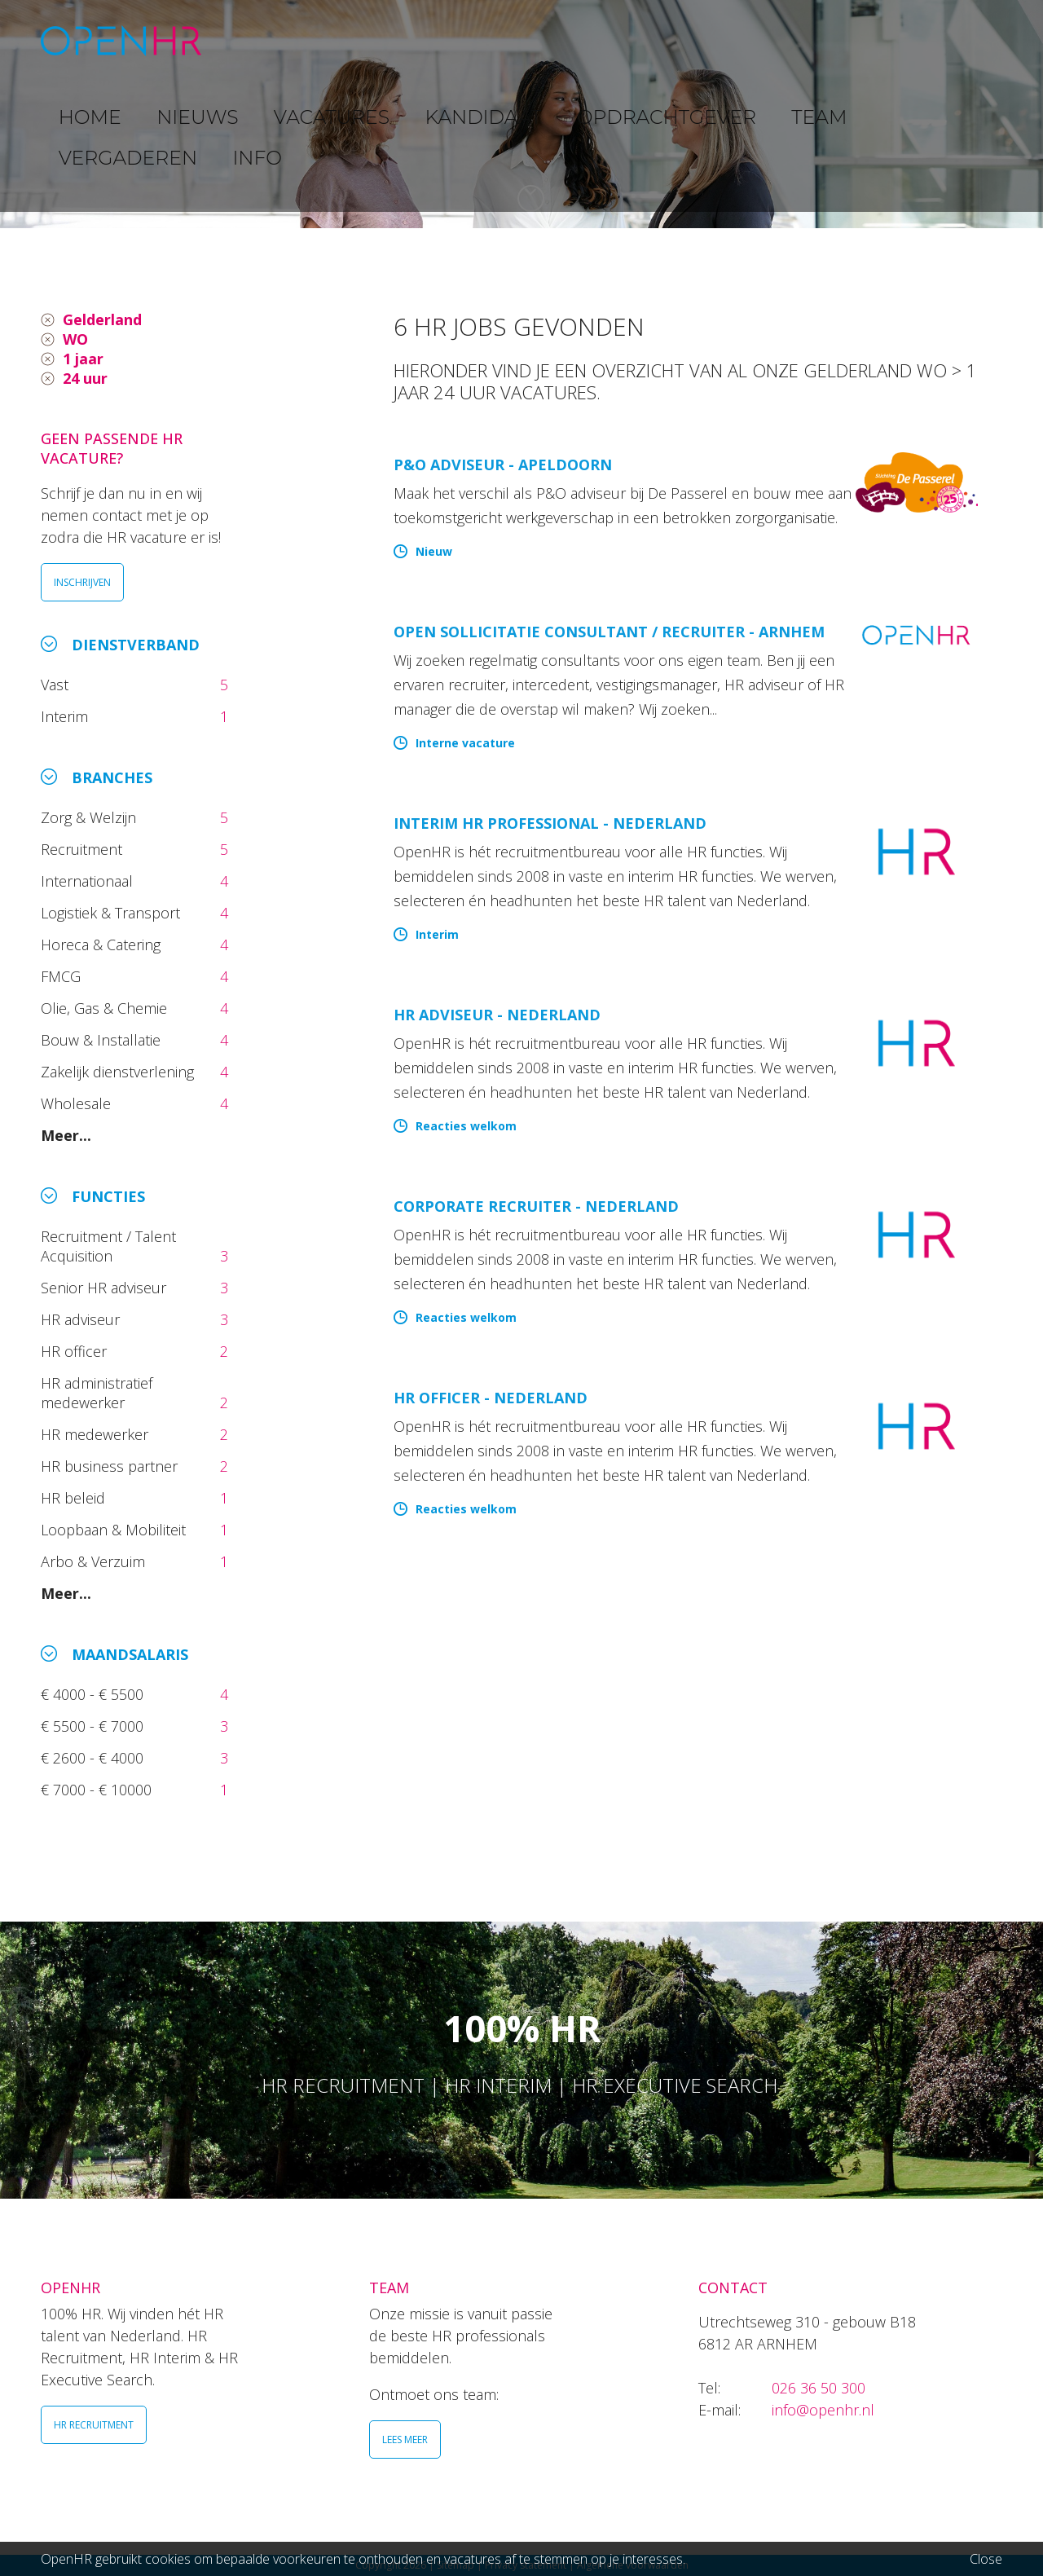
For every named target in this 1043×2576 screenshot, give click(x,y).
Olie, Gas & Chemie (106, 1008)
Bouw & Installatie (103, 1040)
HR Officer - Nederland (491, 1397)
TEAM (766, 40)
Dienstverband (136, 644)
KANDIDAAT (533, 40)
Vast (57, 684)
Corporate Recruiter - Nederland (536, 1206)
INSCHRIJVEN (82, 582)
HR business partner (111, 1466)
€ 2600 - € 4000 (94, 1758)
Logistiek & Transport (112, 913)
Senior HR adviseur (105, 1287)
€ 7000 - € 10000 (98, 1789)
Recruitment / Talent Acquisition (108, 1246)
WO (75, 339)
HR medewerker (96, 1434)
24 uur (85, 378)
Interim (68, 716)
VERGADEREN (858, 40)
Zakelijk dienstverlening (119, 1071)
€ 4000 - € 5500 (94, 1694)
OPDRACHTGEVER (660, 40)
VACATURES (428, 40)
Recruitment (83, 849)
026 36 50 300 (818, 2388)
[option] (521, 114)
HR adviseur (82, 1319)
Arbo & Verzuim (97, 1561)
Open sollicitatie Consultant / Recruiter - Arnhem (609, 631)
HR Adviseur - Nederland (497, 1014)
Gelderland (102, 319)
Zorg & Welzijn (90, 817)
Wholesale (78, 1103)
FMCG (63, 976)
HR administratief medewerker (96, 1392)
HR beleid (75, 1498)
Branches (112, 777)
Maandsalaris (130, 1654)
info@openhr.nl (823, 2410)
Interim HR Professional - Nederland (550, 823)
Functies (108, 1196)
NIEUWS (335, 40)
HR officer (76, 1351)
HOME (260, 40)
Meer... (66, 1135)
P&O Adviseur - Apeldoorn (503, 464)
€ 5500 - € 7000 (94, 1726)
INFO (948, 40)
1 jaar (83, 358)
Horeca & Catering (103, 944)
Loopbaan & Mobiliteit (115, 1529)
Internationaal (89, 881)
